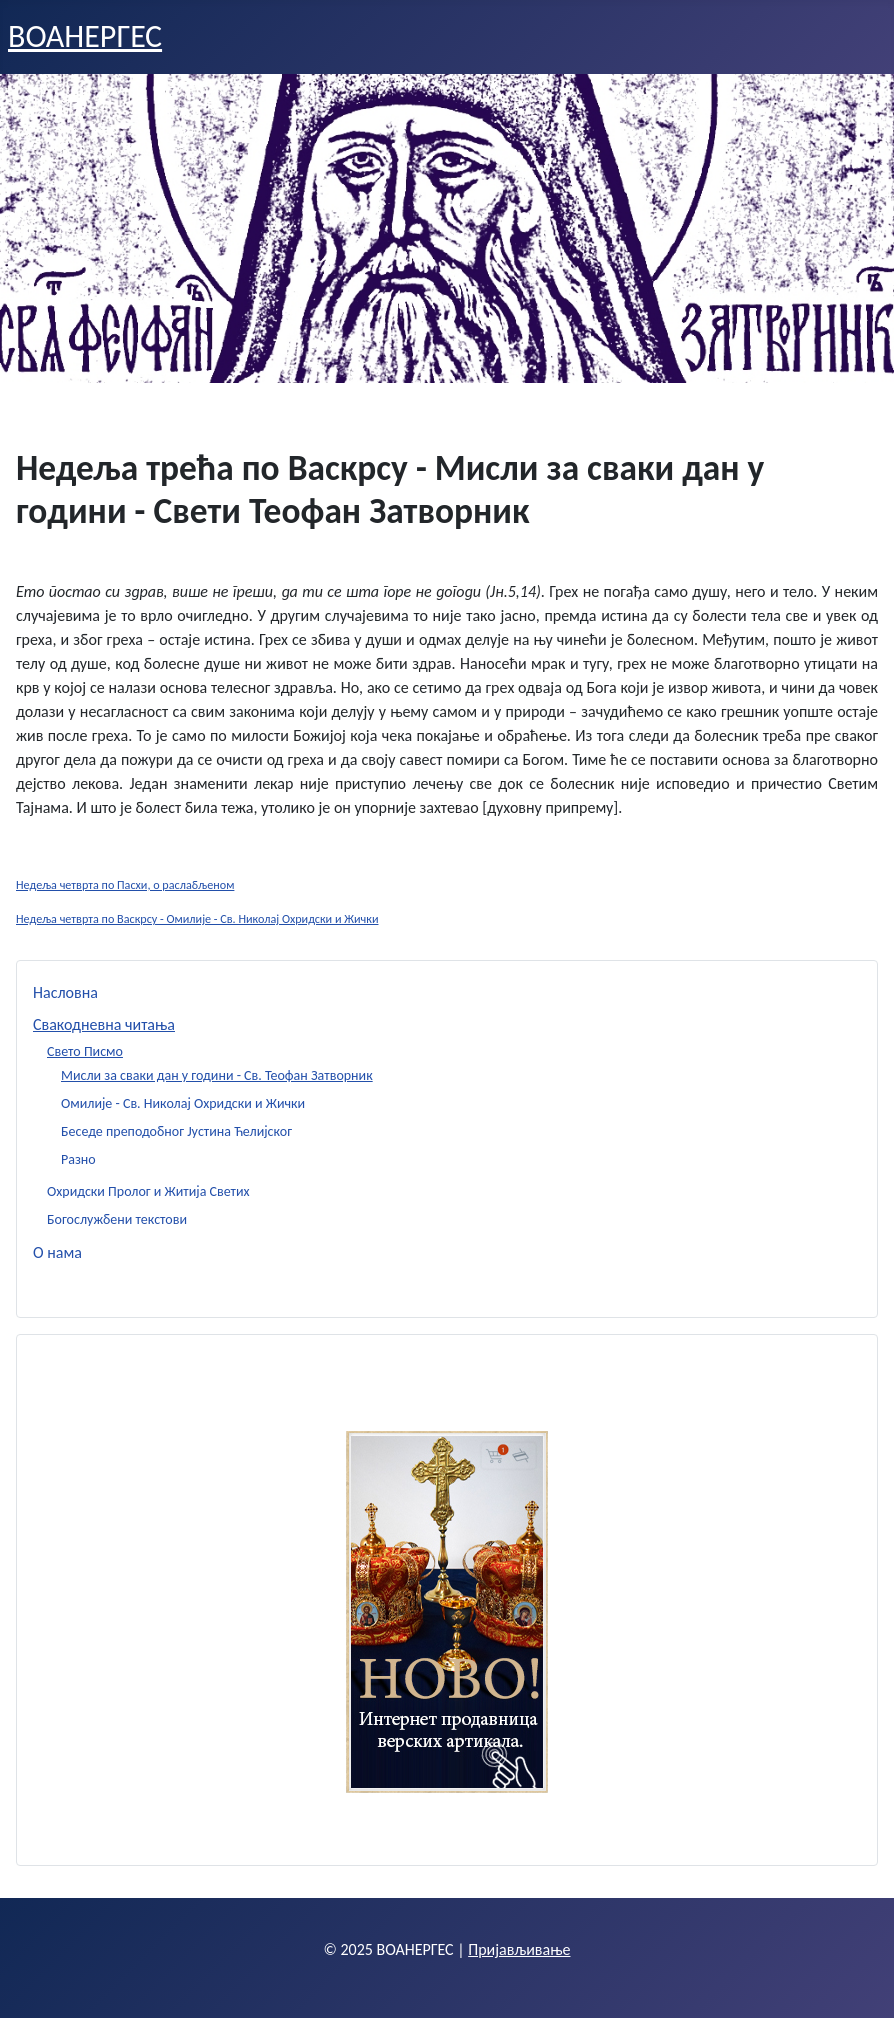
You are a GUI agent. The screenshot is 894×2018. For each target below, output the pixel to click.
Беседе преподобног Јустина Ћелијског (176, 1131)
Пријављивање (519, 1949)
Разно (78, 1159)
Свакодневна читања (104, 1024)
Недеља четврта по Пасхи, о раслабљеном (125, 884)
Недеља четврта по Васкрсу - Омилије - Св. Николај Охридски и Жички (197, 918)
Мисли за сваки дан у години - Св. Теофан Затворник (217, 1075)
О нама (57, 1252)
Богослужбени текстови (117, 1219)
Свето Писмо (85, 1051)
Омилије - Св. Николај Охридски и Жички (183, 1103)
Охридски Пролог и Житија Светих (148, 1191)
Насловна (65, 992)
